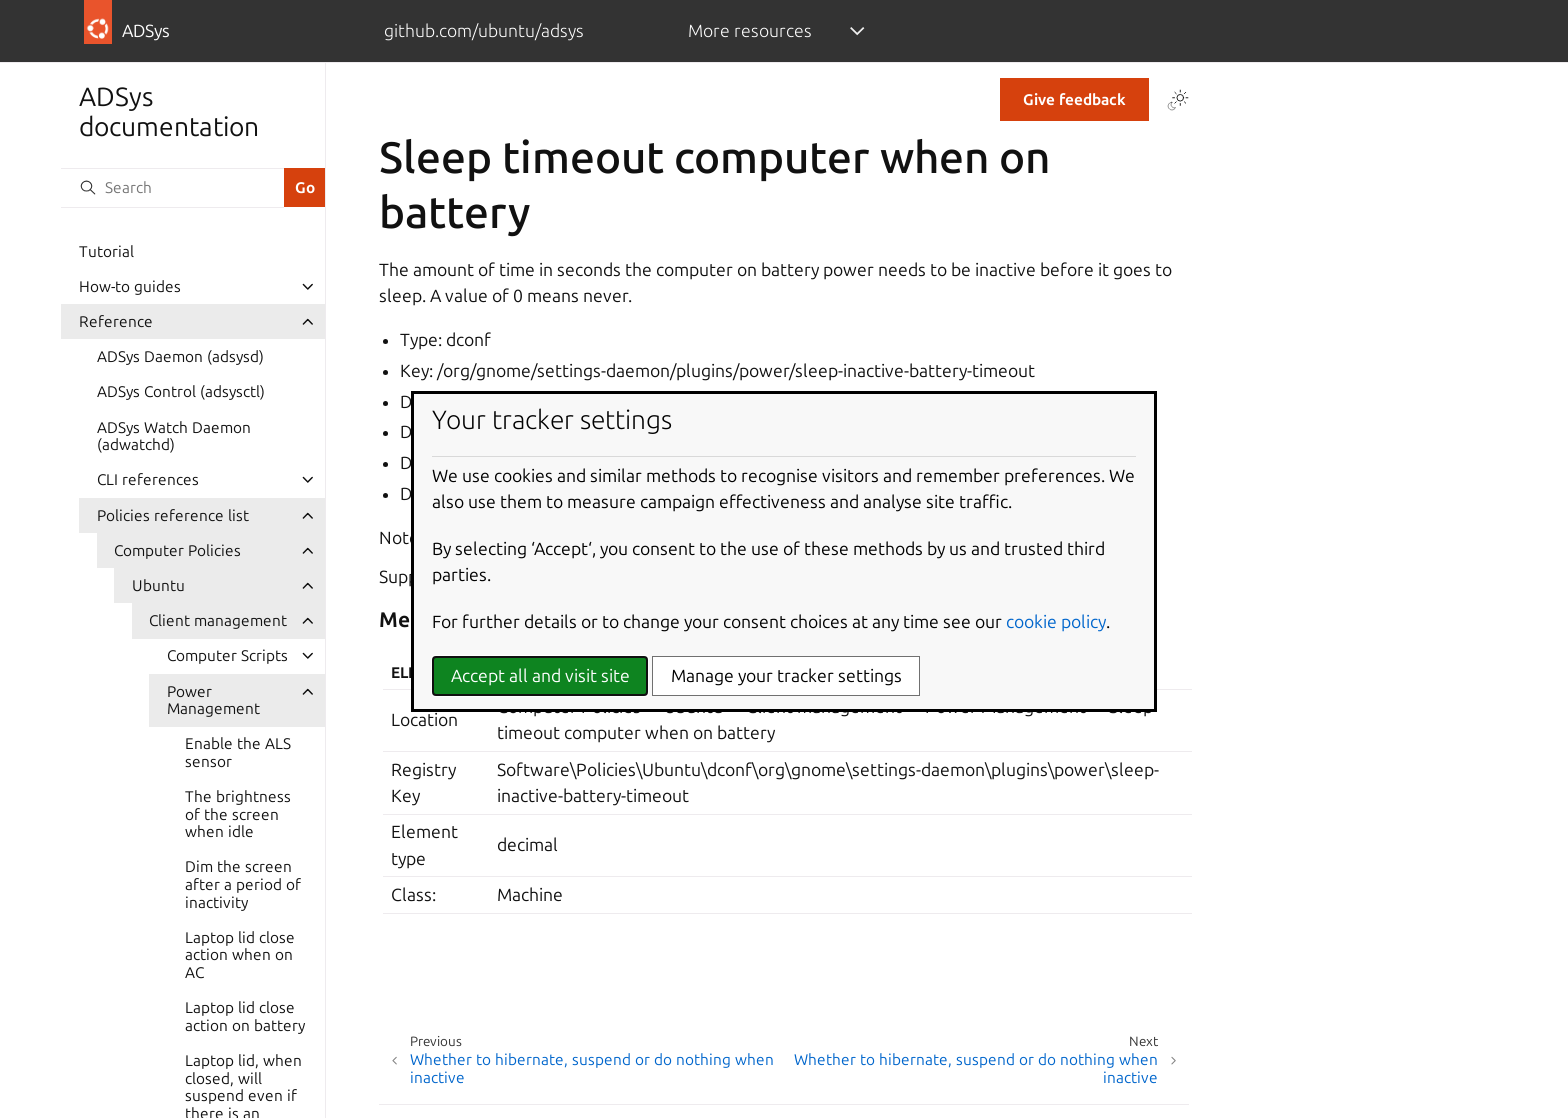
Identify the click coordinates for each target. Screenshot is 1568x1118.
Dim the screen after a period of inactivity (243, 884)
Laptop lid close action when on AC (240, 955)
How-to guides (130, 286)
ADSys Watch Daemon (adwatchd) (174, 436)
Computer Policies (177, 550)
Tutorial (106, 251)
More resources (750, 30)
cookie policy (1056, 621)
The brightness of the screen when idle (238, 814)
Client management (218, 620)
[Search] (172, 188)
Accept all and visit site (540, 675)
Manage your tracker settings (786, 675)
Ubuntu (158, 585)
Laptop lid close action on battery (245, 1016)
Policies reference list (173, 515)
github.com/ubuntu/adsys (484, 30)
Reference (116, 321)
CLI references (148, 479)
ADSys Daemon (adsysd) (180, 356)
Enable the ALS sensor (238, 752)
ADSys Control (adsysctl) (181, 391)
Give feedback (1074, 99)
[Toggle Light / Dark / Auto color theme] (1178, 100)
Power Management (213, 700)
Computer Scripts (227, 655)
